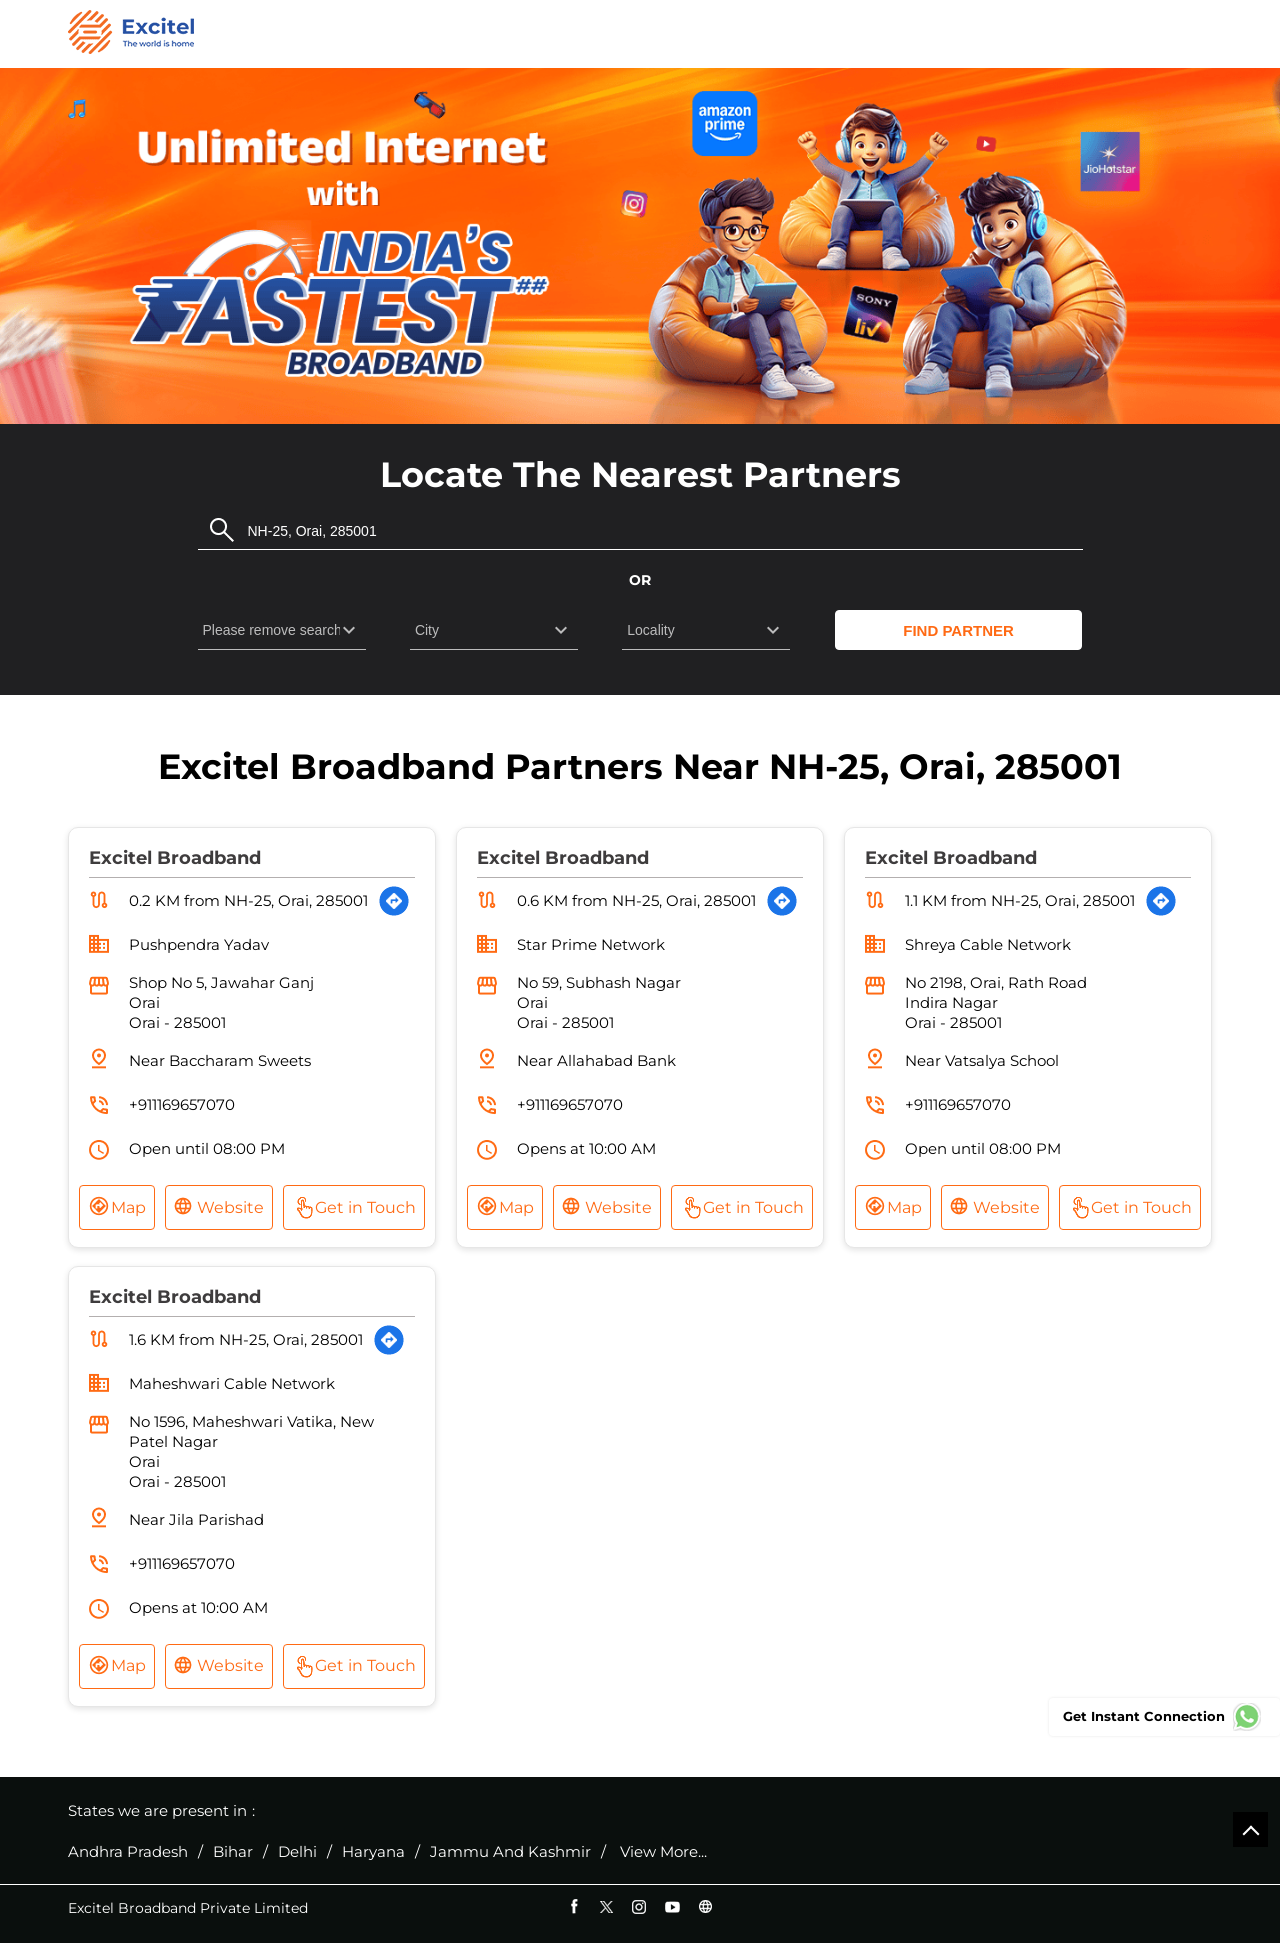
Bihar (233, 1852)
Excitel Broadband (175, 858)
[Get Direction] (394, 901)
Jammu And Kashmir (510, 1852)
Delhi (297, 1852)
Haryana (373, 1852)
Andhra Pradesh (128, 1852)
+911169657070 (182, 1104)
